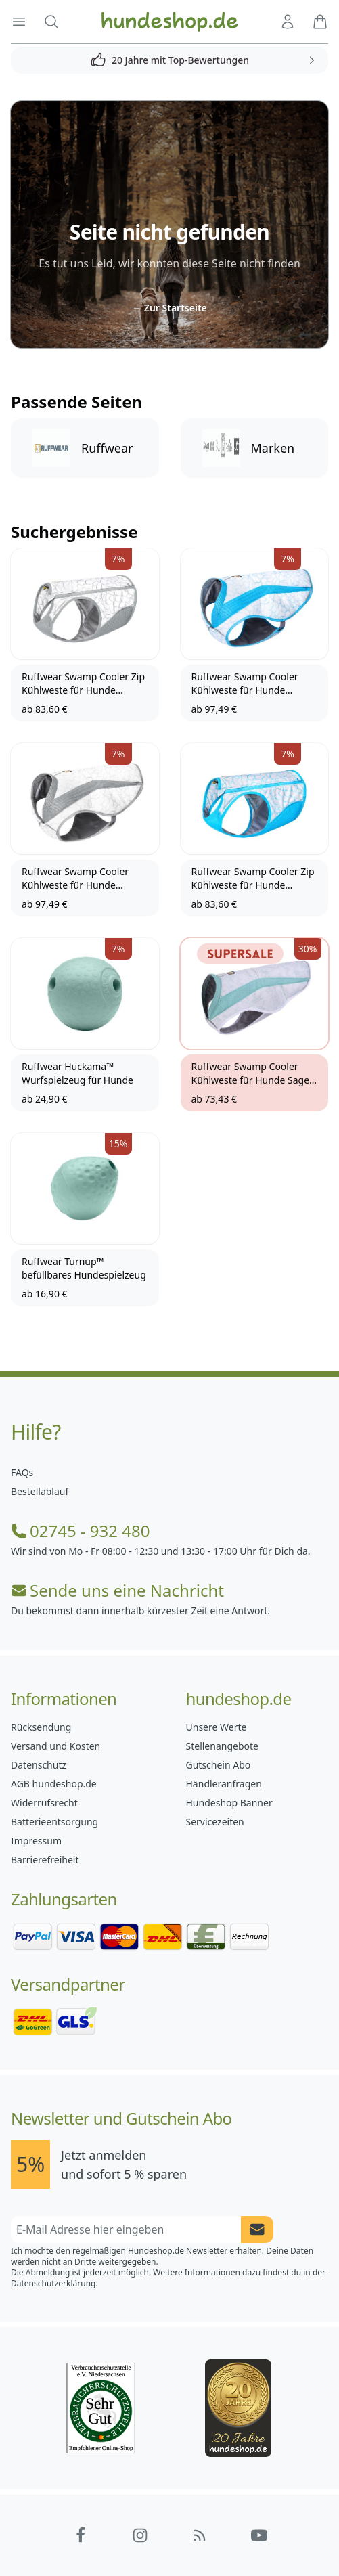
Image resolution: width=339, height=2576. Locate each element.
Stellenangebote (222, 1745)
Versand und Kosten (55, 1745)
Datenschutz (38, 1764)
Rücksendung (41, 1726)
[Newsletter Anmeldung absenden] (257, 2229)
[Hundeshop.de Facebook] (80, 2535)
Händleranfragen (224, 1783)
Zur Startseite (169, 307)
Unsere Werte (216, 1726)
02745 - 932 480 (80, 1531)
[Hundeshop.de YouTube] (259, 2535)
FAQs (22, 1472)
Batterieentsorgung (54, 1821)
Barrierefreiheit (44, 1859)
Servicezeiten (215, 1821)
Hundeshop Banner (229, 1802)
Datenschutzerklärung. (54, 2283)
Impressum (36, 1840)
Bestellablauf (39, 1491)
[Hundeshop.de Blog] (199, 2535)
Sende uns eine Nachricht (117, 1590)
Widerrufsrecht (44, 1802)
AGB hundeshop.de (54, 1783)
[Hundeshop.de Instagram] (140, 2535)
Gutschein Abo (218, 1764)
